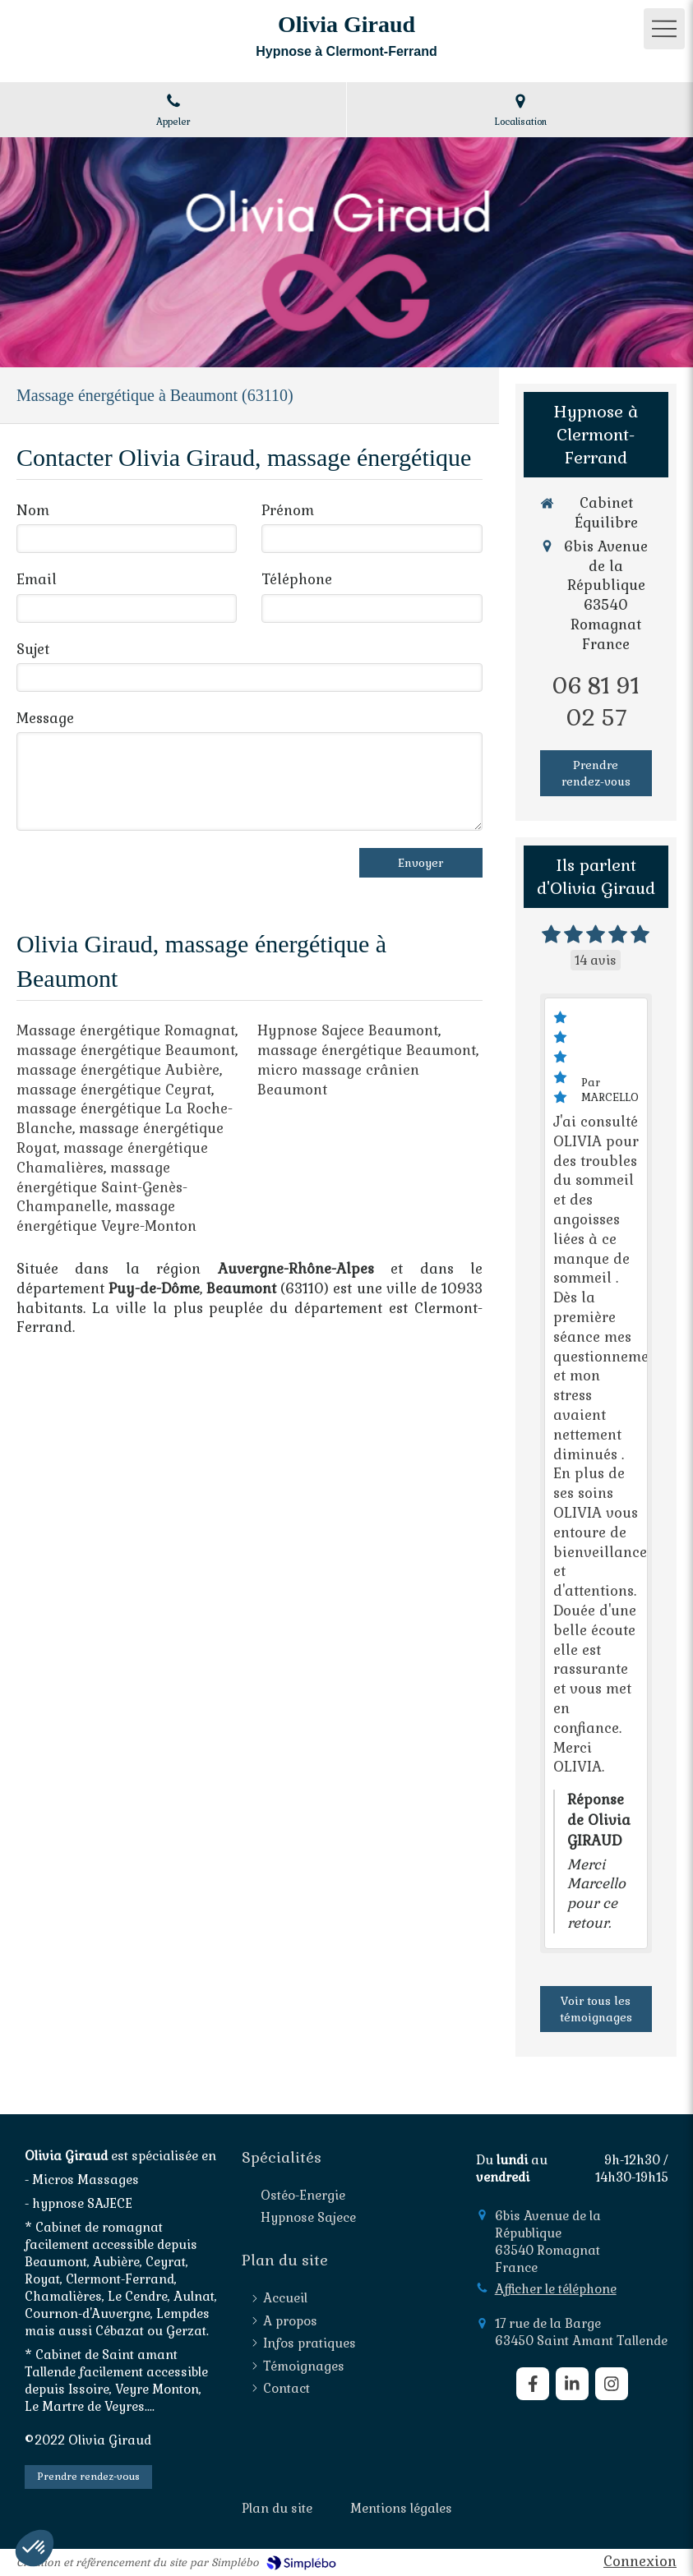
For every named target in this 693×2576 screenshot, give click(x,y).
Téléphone (296, 579)
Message (45, 718)
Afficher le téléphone (556, 2289)
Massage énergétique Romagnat (125, 1030)
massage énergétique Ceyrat (113, 1090)
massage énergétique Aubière (117, 1070)
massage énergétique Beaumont (125, 1050)
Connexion (640, 2561)
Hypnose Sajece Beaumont (347, 1030)
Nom (32, 510)
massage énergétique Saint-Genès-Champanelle (101, 1187)
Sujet (32, 649)
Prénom (287, 510)
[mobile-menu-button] (664, 28)
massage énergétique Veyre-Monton (106, 1216)
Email (36, 579)
